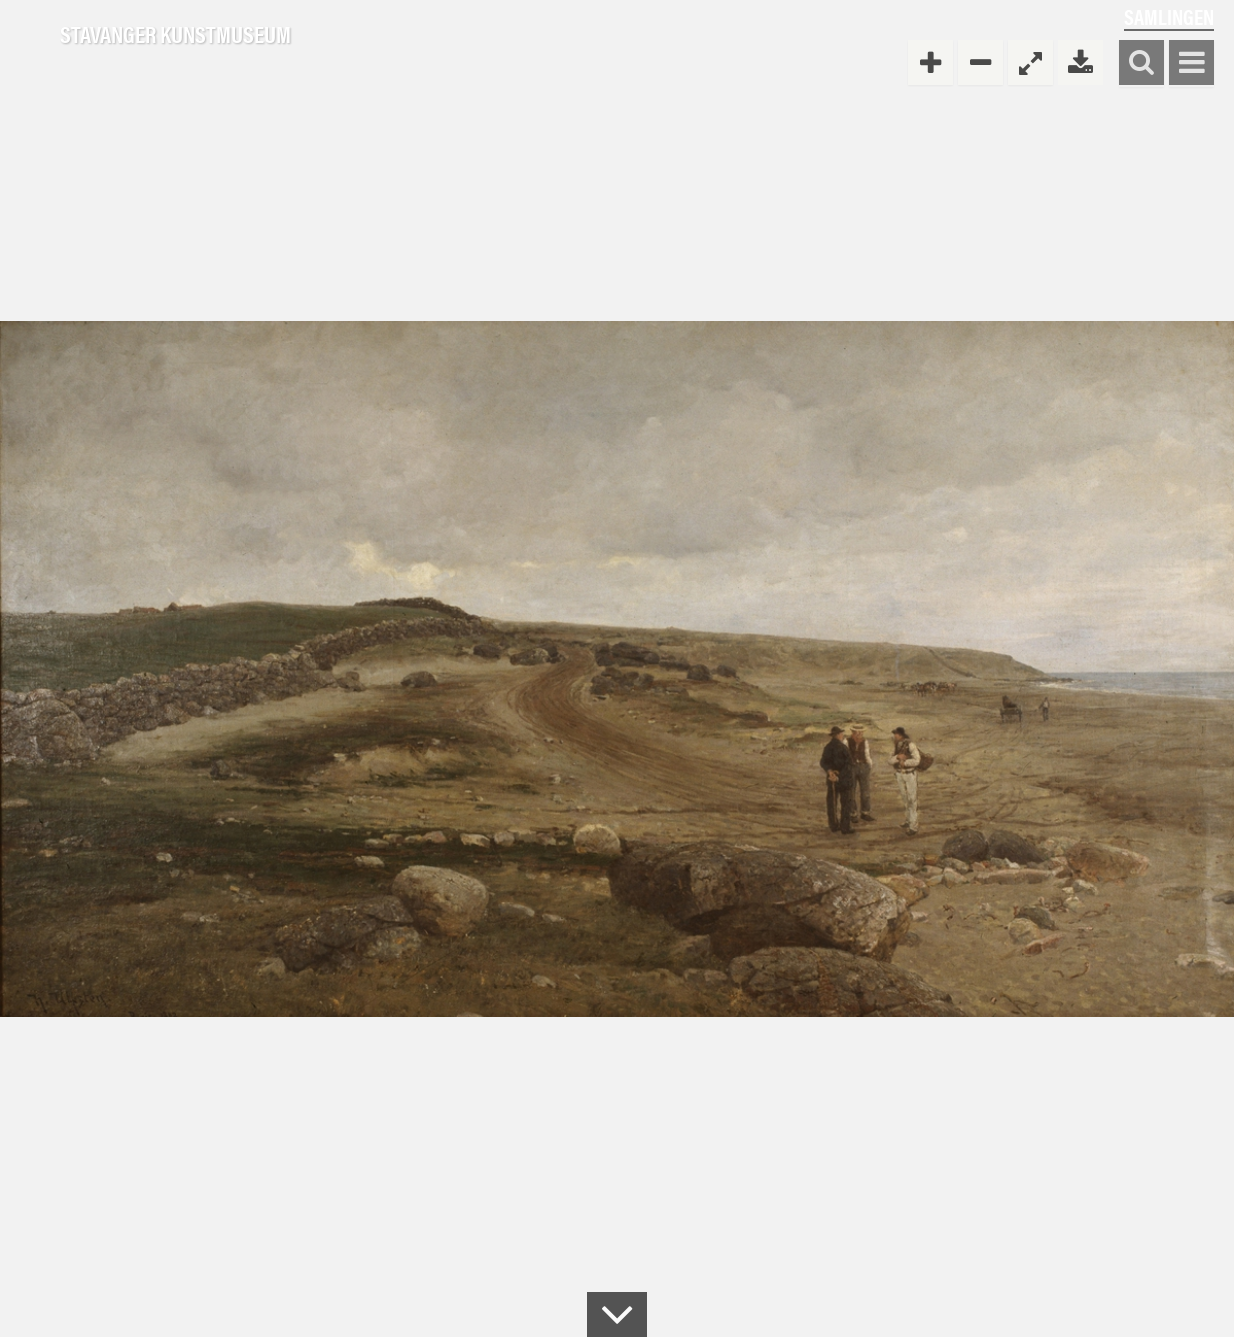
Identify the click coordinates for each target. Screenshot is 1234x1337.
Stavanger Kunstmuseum (175, 35)
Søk (1141, 63)
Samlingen (1169, 16)
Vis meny (1191, 63)
